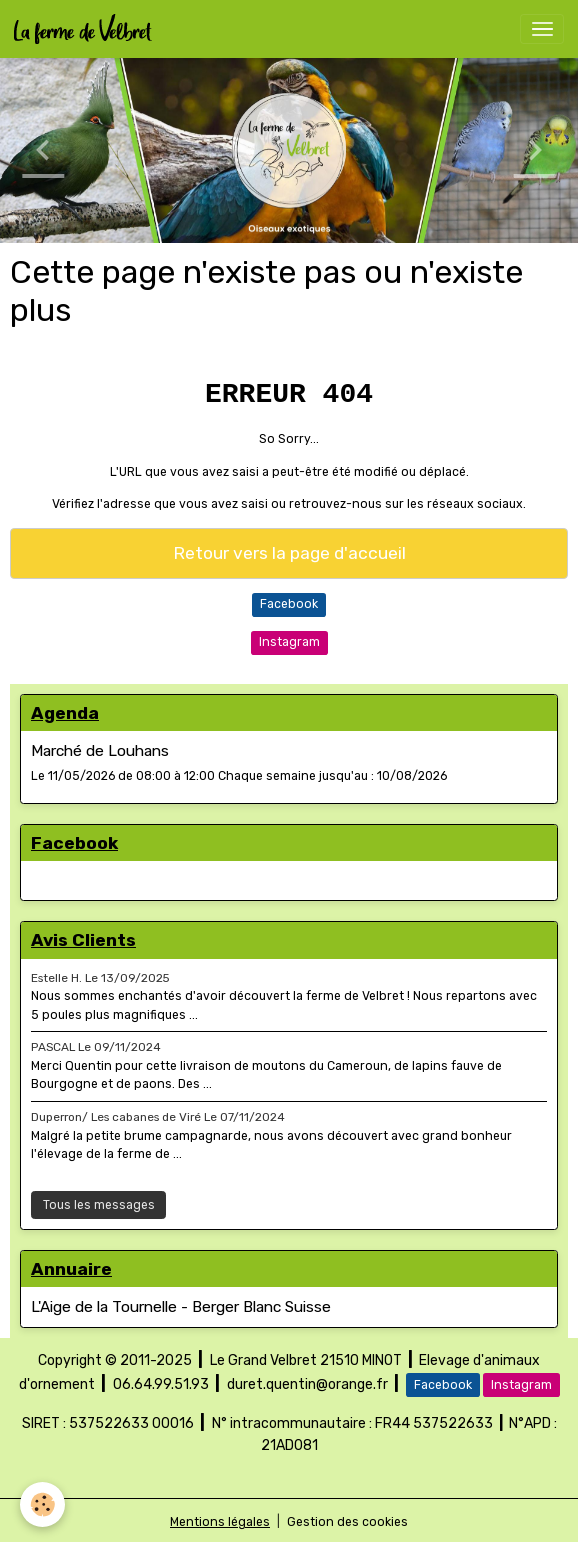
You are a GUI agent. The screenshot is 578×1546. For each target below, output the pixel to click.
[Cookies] (42, 1504)
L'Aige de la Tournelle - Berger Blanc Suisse (181, 1307)
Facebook (289, 604)
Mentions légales (220, 1522)
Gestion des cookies (347, 1522)
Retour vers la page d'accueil (289, 553)
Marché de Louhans (100, 751)
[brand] (86, 29)
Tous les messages (99, 1205)
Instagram (289, 642)
